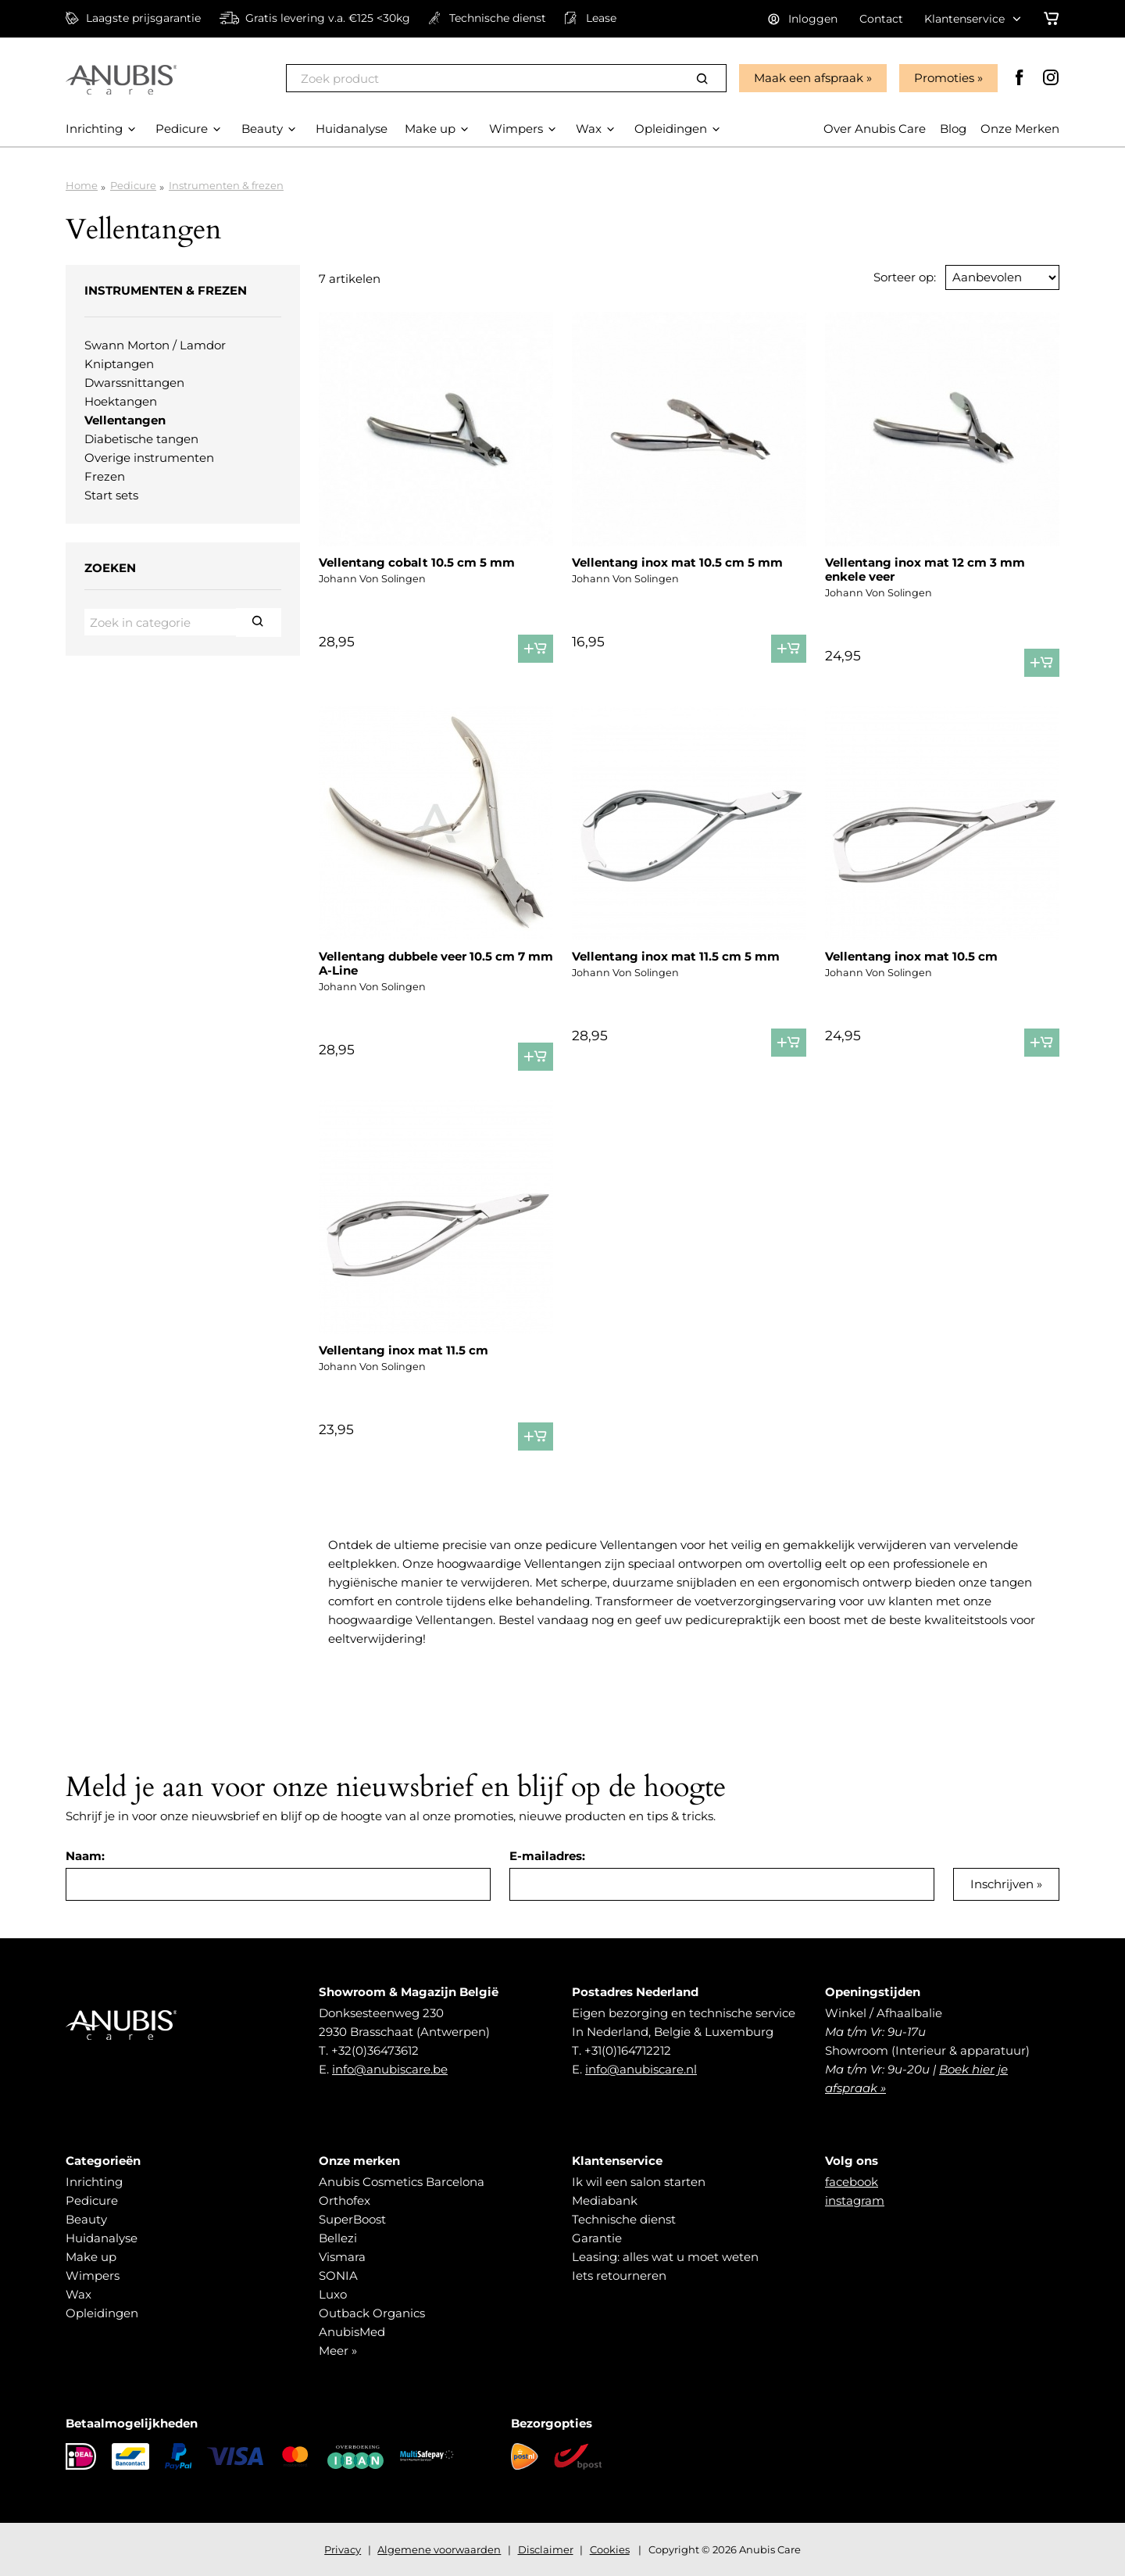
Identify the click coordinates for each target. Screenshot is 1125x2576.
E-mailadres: (547, 1855)
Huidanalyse (102, 2238)
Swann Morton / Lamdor (155, 345)
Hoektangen (120, 401)
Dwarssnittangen (134, 382)
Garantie (597, 2238)
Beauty (86, 2219)
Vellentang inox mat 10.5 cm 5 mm (677, 562)
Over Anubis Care (874, 128)
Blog (953, 128)
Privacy (342, 2549)
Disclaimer (545, 2549)
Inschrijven (1002, 1884)
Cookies (610, 2549)
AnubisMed (352, 2331)
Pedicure (133, 185)
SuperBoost (352, 2219)
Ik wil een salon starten (638, 2181)
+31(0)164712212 (627, 2050)
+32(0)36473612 (375, 2050)
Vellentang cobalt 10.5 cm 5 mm (417, 562)
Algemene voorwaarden (439, 2549)
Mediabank (605, 2200)
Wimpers (93, 2275)
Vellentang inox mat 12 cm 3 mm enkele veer (925, 569)
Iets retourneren (619, 2275)
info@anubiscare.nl (641, 2069)
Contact (881, 19)
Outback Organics (372, 2313)
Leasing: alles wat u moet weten (665, 2256)
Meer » (338, 2350)
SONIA (338, 2275)
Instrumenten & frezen (226, 185)
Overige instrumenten (149, 457)
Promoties (944, 77)
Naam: (85, 1855)
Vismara (342, 2256)
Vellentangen (125, 420)
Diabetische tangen (141, 438)
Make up (91, 2256)
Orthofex (344, 2200)
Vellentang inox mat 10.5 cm (911, 956)
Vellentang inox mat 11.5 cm (403, 1350)
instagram (854, 2200)
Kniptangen (119, 363)
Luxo (333, 2294)
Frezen (104, 476)
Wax (78, 2294)
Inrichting (94, 2181)
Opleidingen (102, 2313)
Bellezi (338, 2238)
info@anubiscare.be (390, 2069)
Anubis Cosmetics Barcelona (401, 2181)
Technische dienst (624, 2219)
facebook (851, 2181)
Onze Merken (1019, 128)
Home (82, 185)
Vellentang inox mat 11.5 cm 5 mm (676, 956)
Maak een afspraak (808, 77)
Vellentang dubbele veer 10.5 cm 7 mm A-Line (436, 963)
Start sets (111, 495)
